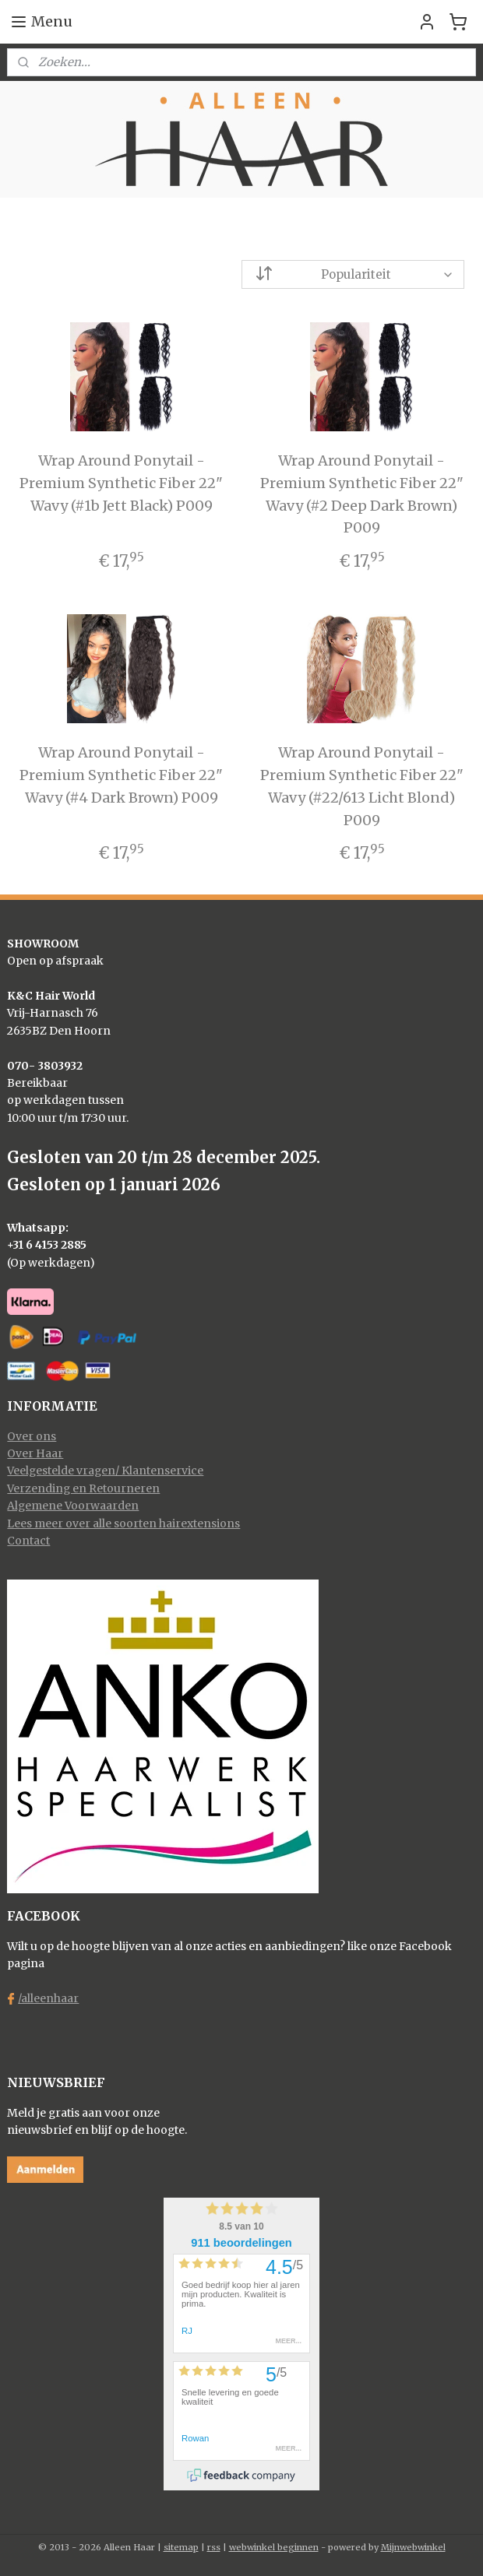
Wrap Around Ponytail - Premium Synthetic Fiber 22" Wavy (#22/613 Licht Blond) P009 (362, 785)
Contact (28, 1541)
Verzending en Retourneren (83, 1488)
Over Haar (35, 1453)
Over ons (31, 1436)
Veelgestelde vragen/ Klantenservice (105, 1471)
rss (213, 2547)
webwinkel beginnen (274, 2547)
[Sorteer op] (353, 274)
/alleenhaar (48, 1998)
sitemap (181, 2547)
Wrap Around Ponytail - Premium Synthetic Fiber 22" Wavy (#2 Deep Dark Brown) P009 (362, 494)
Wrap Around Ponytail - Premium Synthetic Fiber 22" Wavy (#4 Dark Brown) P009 (121, 775)
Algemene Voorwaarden (73, 1506)
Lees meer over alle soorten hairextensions (123, 1523)
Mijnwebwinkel (413, 2547)
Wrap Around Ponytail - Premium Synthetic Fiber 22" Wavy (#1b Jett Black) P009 (121, 483)
